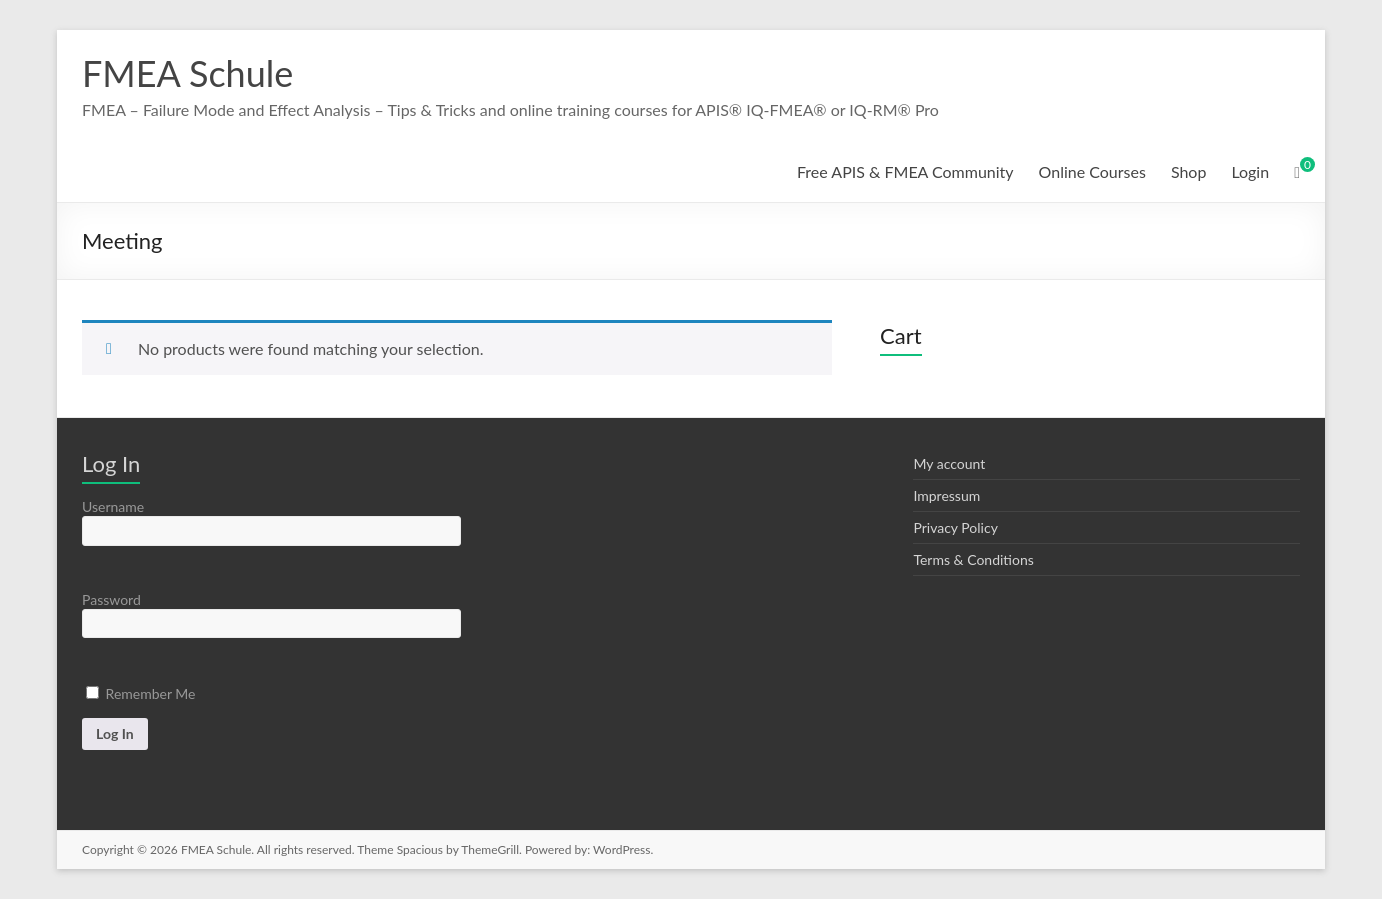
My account (949, 463)
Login (1250, 171)
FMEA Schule (187, 73)
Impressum (946, 495)
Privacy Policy (955, 527)
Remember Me (141, 693)
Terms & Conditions (973, 559)
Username (113, 506)
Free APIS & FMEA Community (905, 171)
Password (111, 599)
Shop (1189, 171)
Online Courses (1092, 171)
